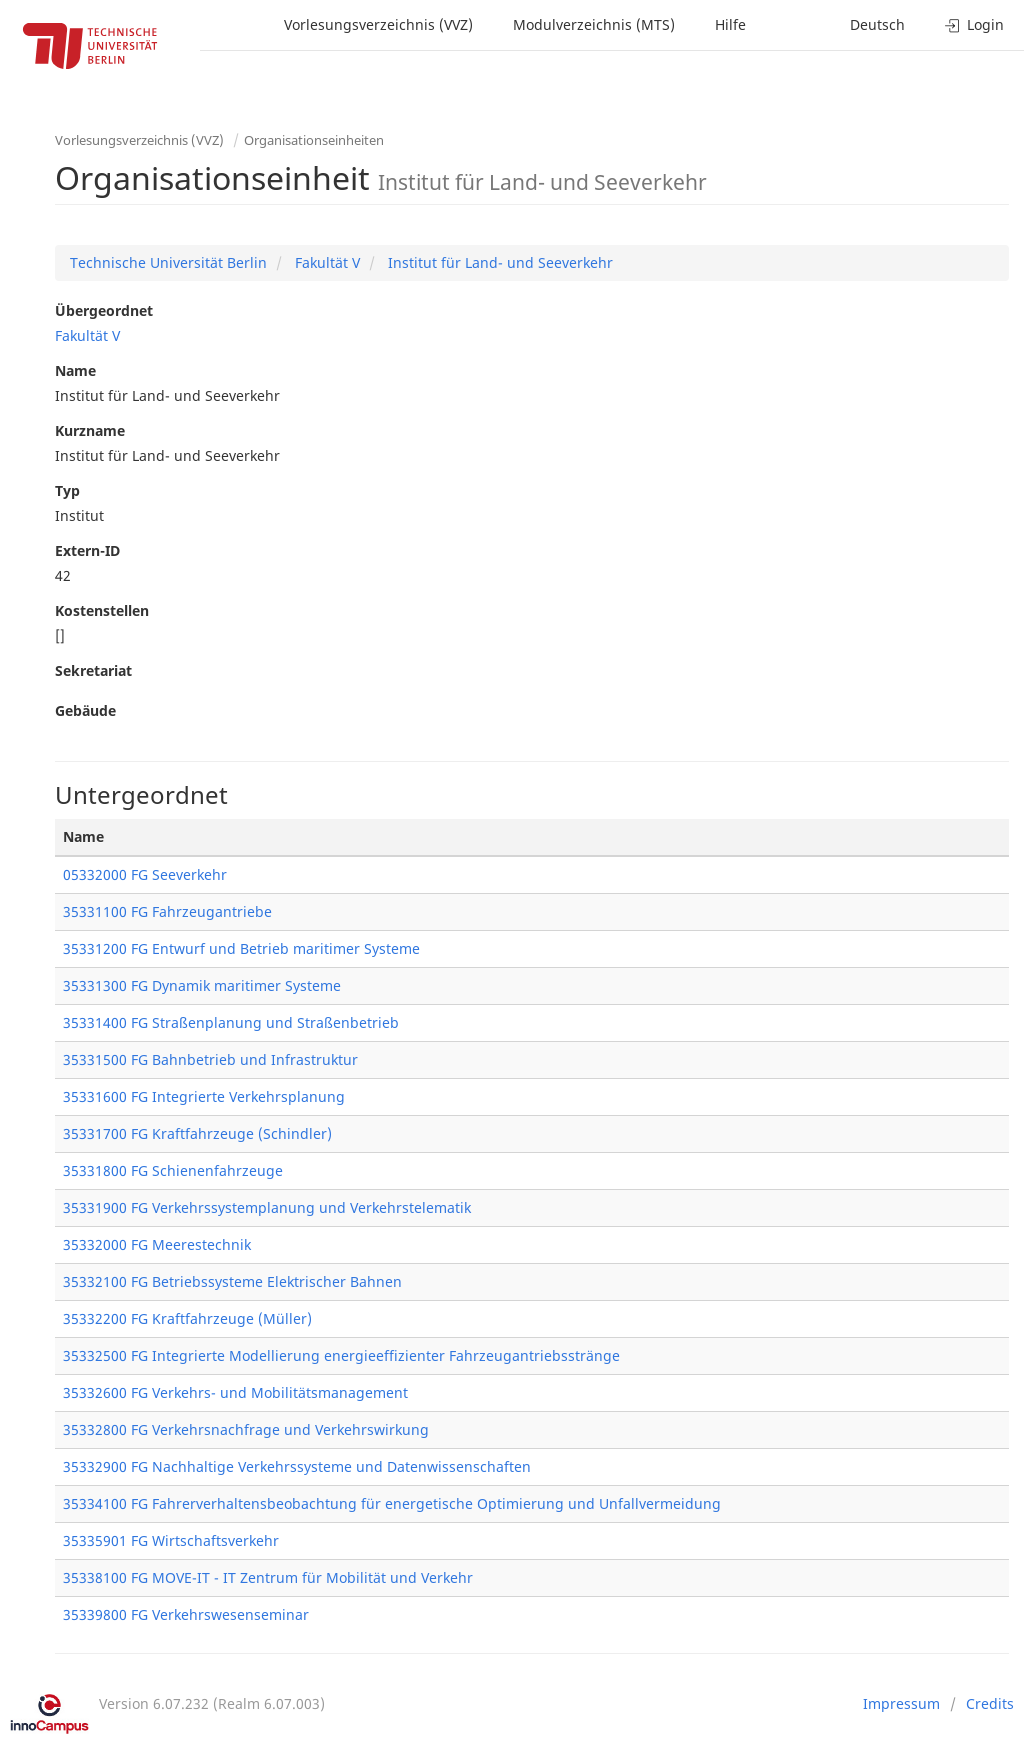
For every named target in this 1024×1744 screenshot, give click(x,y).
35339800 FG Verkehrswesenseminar (186, 1614)
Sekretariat (93, 670)
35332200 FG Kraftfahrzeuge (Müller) (187, 1318)
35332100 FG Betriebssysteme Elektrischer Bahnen (232, 1281)
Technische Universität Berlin (168, 262)
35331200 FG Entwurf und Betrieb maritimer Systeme (241, 948)
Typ (67, 490)
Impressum (901, 1703)
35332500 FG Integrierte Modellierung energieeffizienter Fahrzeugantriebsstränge (341, 1355)
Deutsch (877, 24)
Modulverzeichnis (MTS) (594, 24)
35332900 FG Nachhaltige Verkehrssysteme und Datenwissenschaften (297, 1466)
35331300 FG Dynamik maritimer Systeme (202, 985)
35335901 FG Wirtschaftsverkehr (171, 1540)
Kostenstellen (102, 610)
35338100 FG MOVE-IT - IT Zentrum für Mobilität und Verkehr (268, 1577)
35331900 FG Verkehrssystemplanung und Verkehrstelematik (267, 1207)
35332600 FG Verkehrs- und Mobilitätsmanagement (235, 1392)
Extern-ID (87, 550)
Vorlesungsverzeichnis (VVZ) (378, 24)
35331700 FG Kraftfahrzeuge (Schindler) (197, 1133)
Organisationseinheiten (314, 140)
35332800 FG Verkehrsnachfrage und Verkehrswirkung (246, 1429)
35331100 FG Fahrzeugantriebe (167, 911)
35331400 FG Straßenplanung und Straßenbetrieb (231, 1022)
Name (75, 370)
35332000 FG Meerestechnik (157, 1244)
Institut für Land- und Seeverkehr (498, 262)
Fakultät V (325, 262)
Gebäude (85, 710)
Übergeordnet (104, 310)
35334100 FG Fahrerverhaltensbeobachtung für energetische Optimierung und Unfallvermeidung (392, 1503)
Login (974, 24)
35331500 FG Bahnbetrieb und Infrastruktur (210, 1059)
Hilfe (730, 24)
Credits (990, 1703)
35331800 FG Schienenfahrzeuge (173, 1170)
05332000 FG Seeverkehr (145, 874)
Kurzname (90, 430)
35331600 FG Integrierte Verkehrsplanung (204, 1096)
